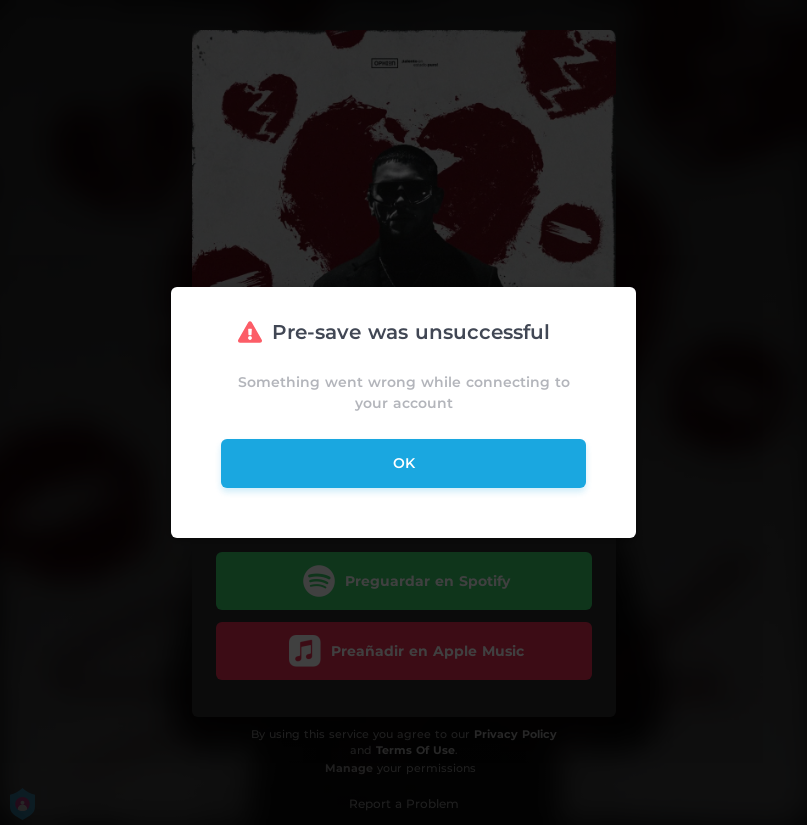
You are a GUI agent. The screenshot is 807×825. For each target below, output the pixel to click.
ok (404, 463)
